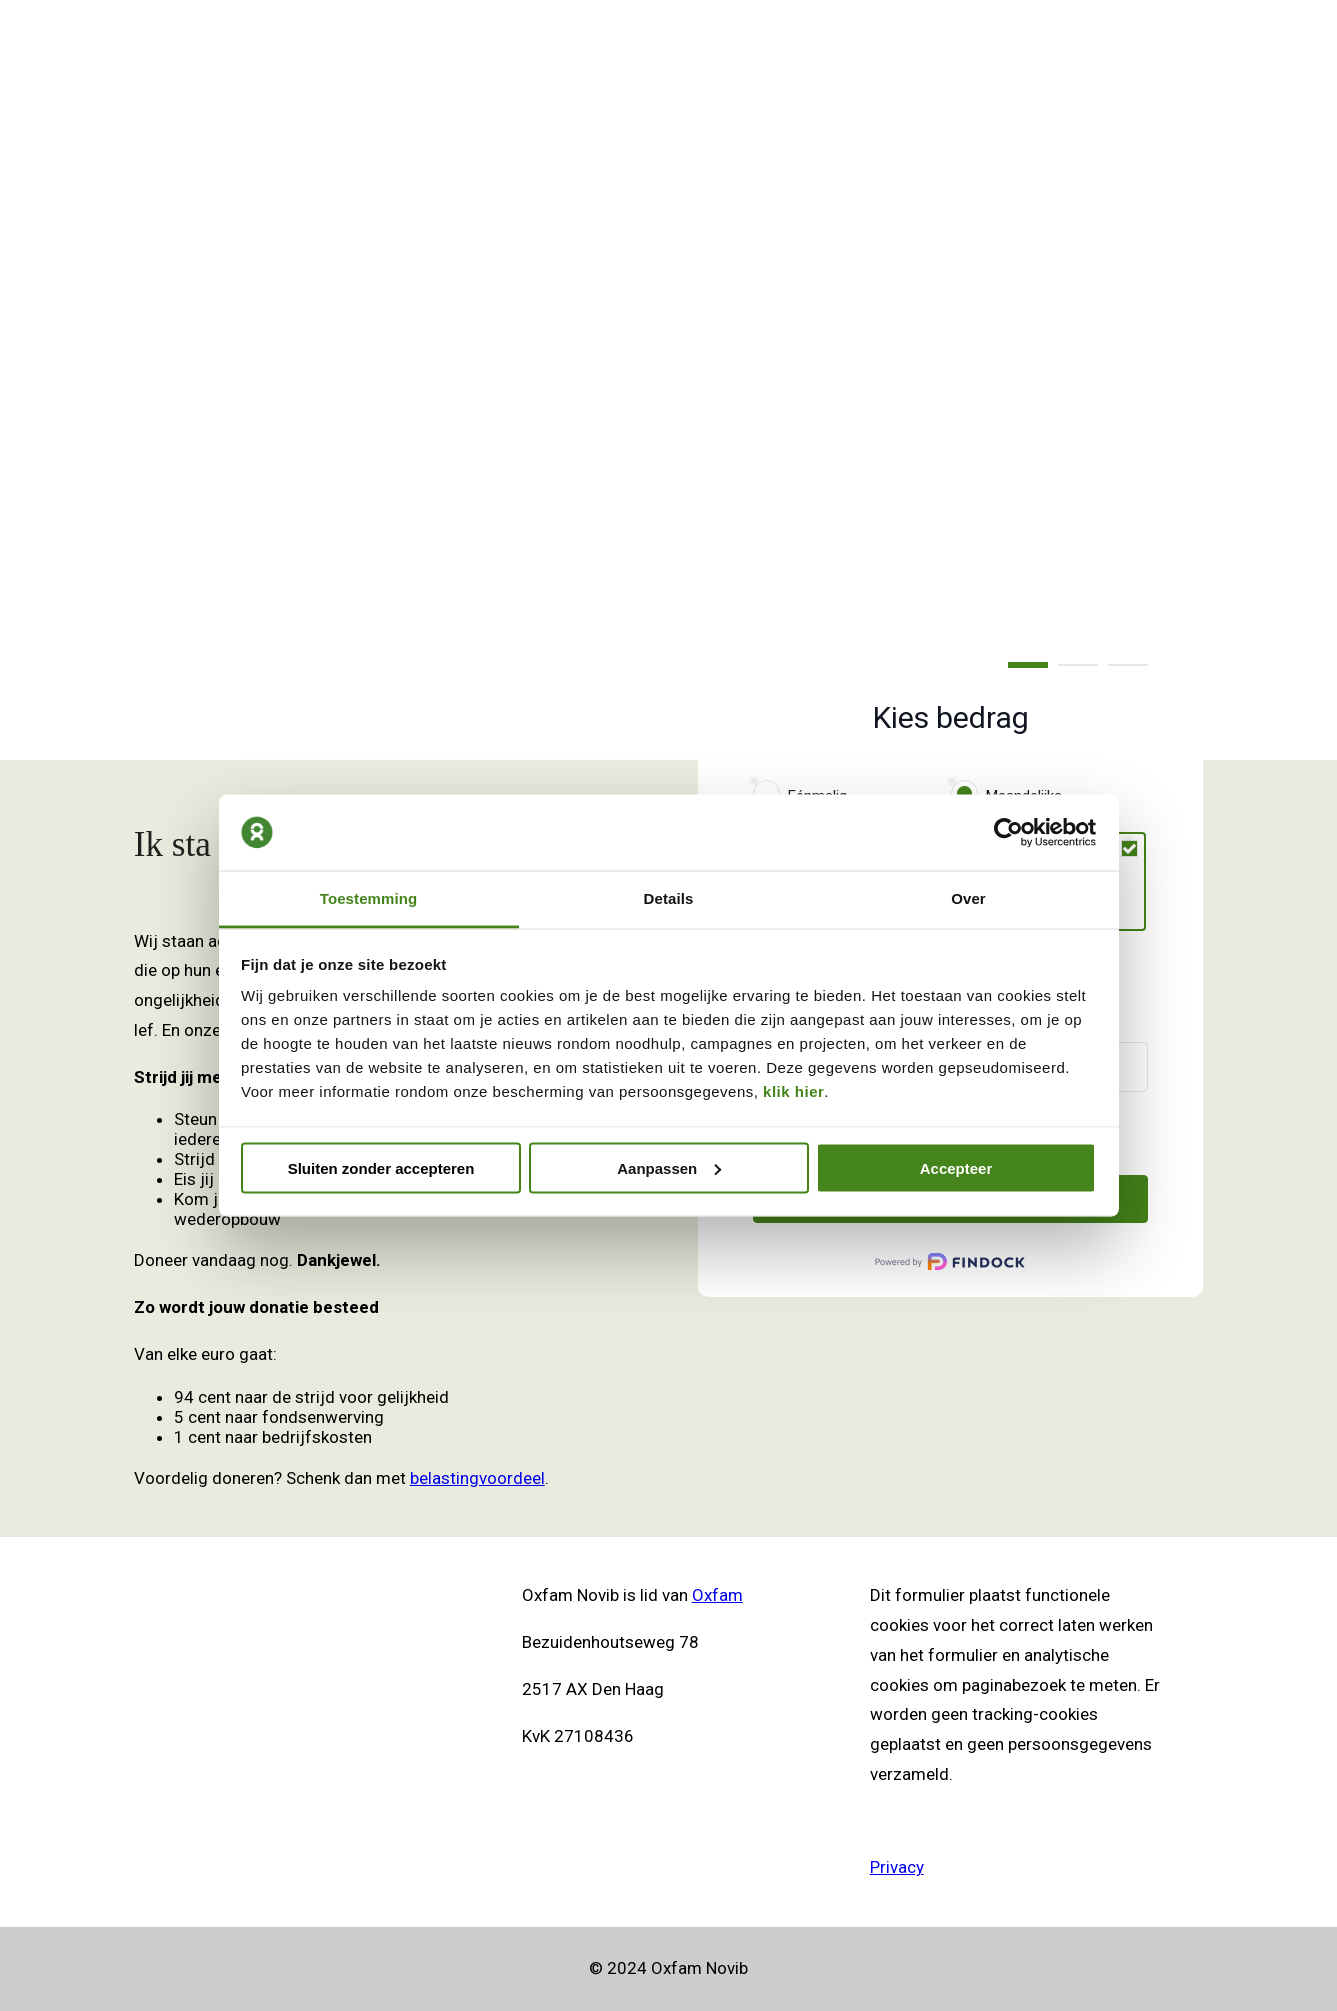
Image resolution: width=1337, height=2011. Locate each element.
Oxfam (717, 1595)
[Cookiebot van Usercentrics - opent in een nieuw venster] (1008, 833)
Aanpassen (669, 1167)
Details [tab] (669, 898)
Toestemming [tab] (369, 898)
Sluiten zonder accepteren (381, 1167)
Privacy (897, 1867)
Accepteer (956, 1167)
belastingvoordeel (477, 1478)
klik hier (793, 1091)
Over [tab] (968, 898)
